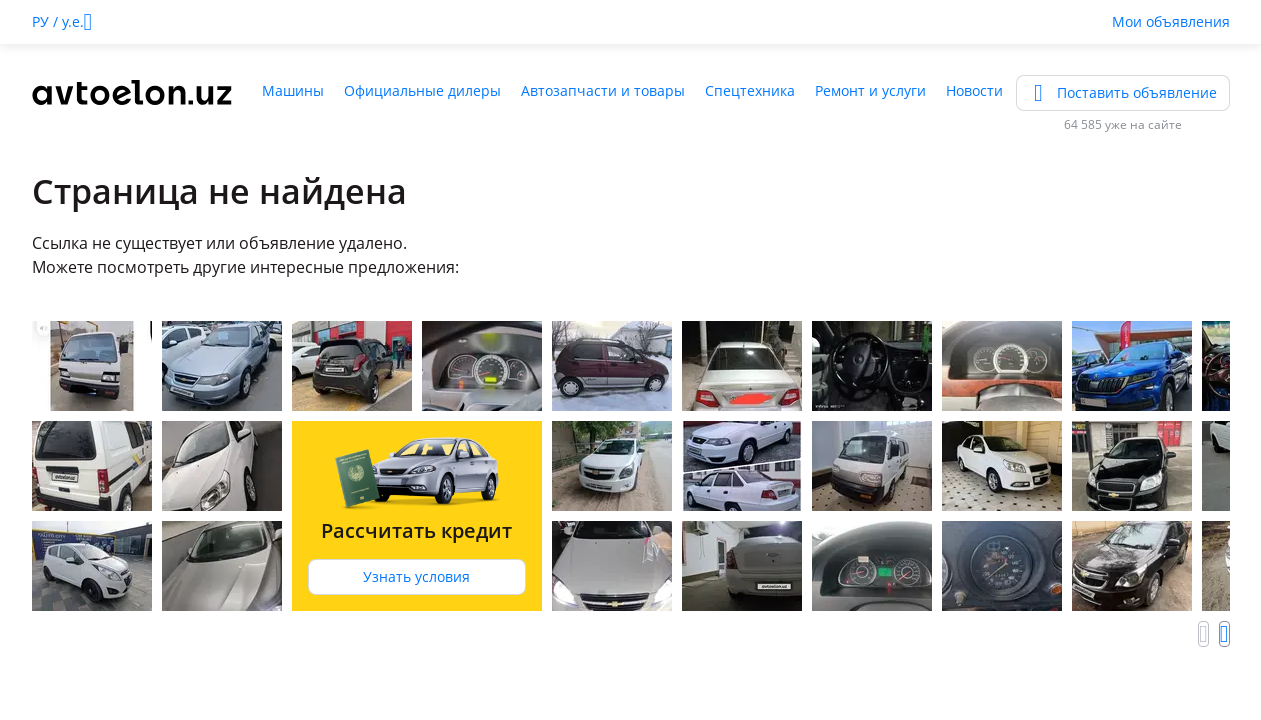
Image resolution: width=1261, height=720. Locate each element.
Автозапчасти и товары (603, 90)
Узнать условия (416, 576)
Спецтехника (750, 90)
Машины (293, 90)
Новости (974, 90)
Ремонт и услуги (870, 90)
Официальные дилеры (422, 90)
